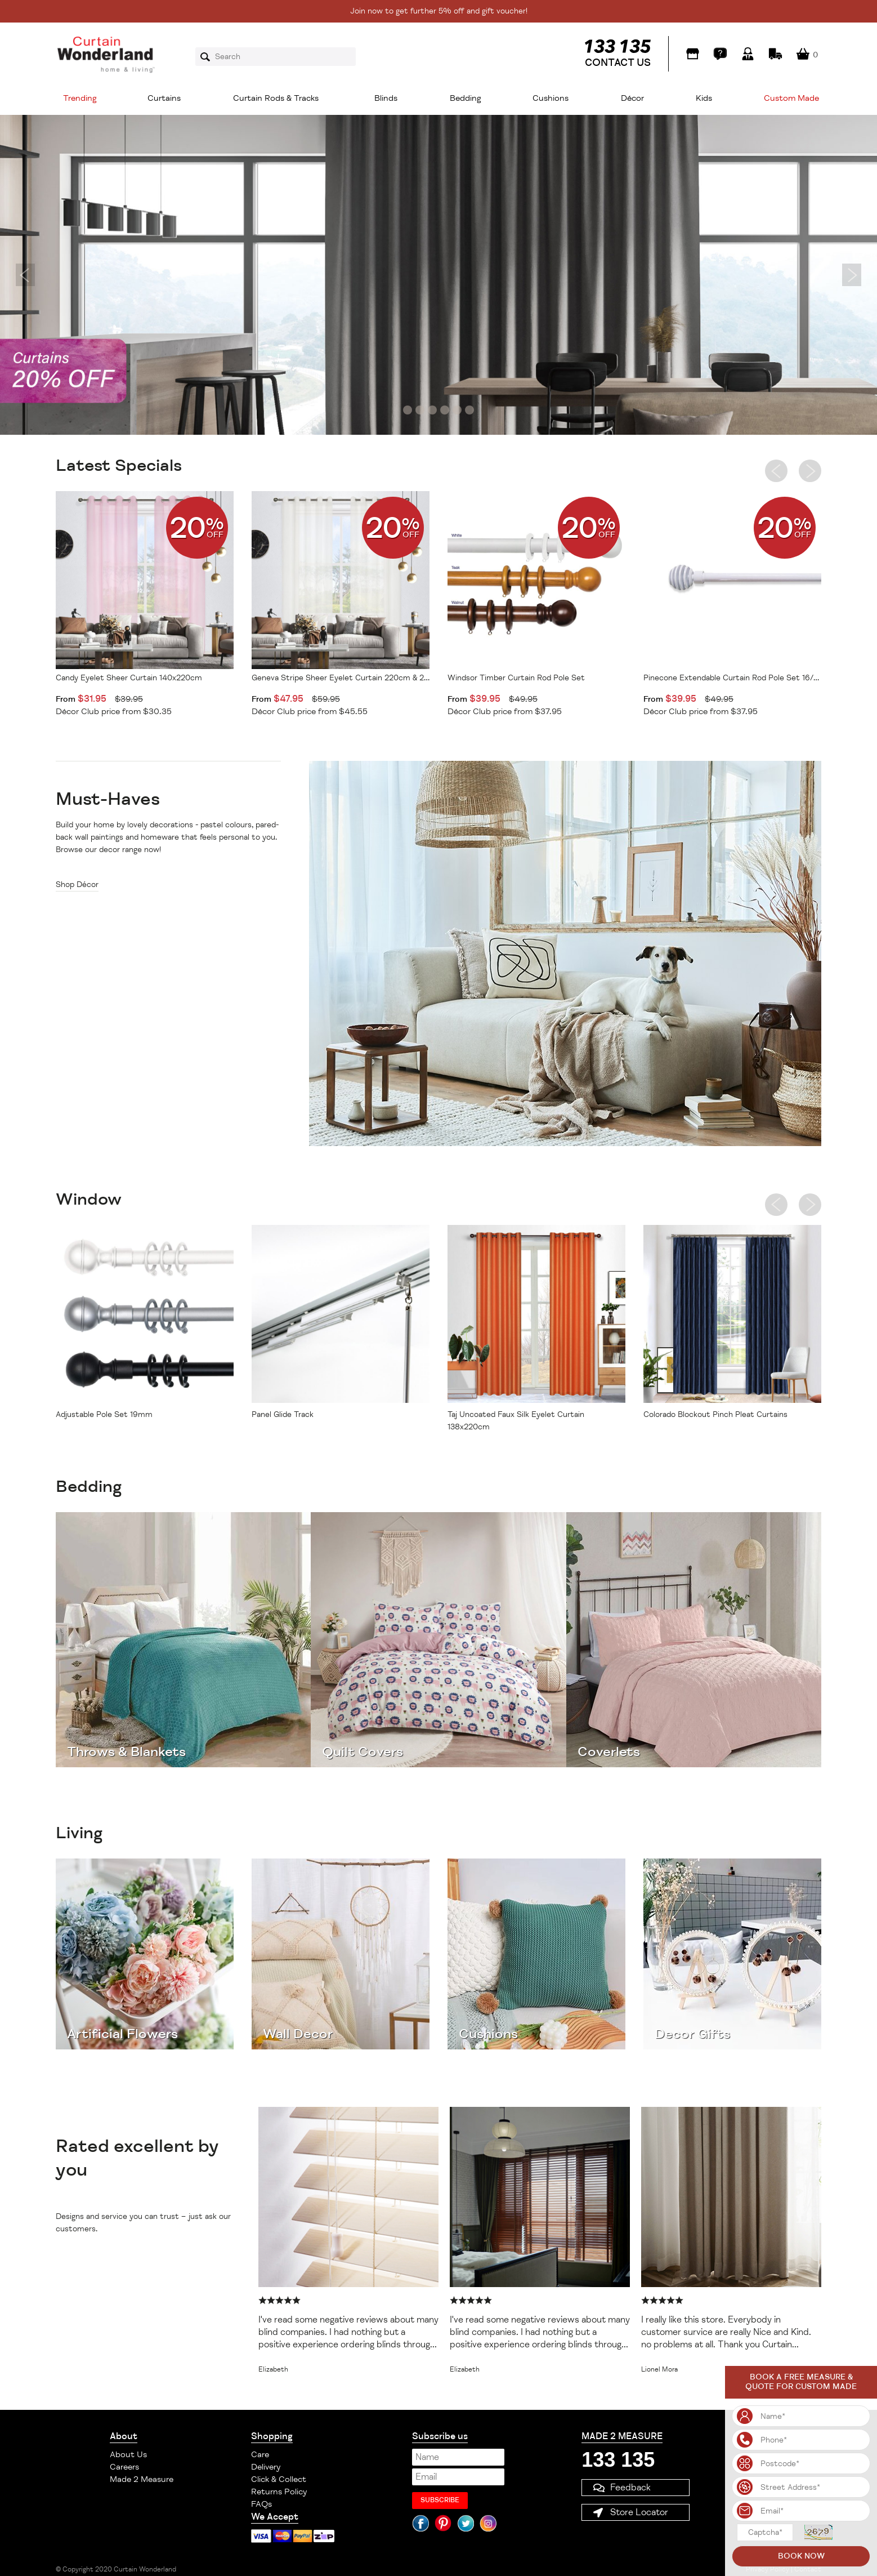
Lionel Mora (659, 2369)
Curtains (164, 98)
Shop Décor (77, 884)
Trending (80, 98)
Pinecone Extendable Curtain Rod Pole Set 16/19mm (732, 678)
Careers (124, 2467)
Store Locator (639, 2512)
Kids (704, 98)
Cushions (551, 98)
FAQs (261, 2504)
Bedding (465, 98)
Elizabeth (273, 2369)
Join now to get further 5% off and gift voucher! (438, 11)
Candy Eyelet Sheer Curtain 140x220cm (129, 678)
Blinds (385, 98)
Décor (632, 98)
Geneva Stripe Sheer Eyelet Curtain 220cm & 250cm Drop (340, 678)
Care (260, 2454)
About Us (128, 2454)
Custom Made (791, 98)
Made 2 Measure (141, 2479)
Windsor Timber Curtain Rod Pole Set (516, 678)
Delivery (265, 2467)
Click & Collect (278, 2479)
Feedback (630, 2487)
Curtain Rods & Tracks (276, 98)
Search (208, 56)
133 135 (618, 2459)
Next (851, 275)
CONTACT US (618, 62)
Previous (25, 275)
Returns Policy (279, 2491)
